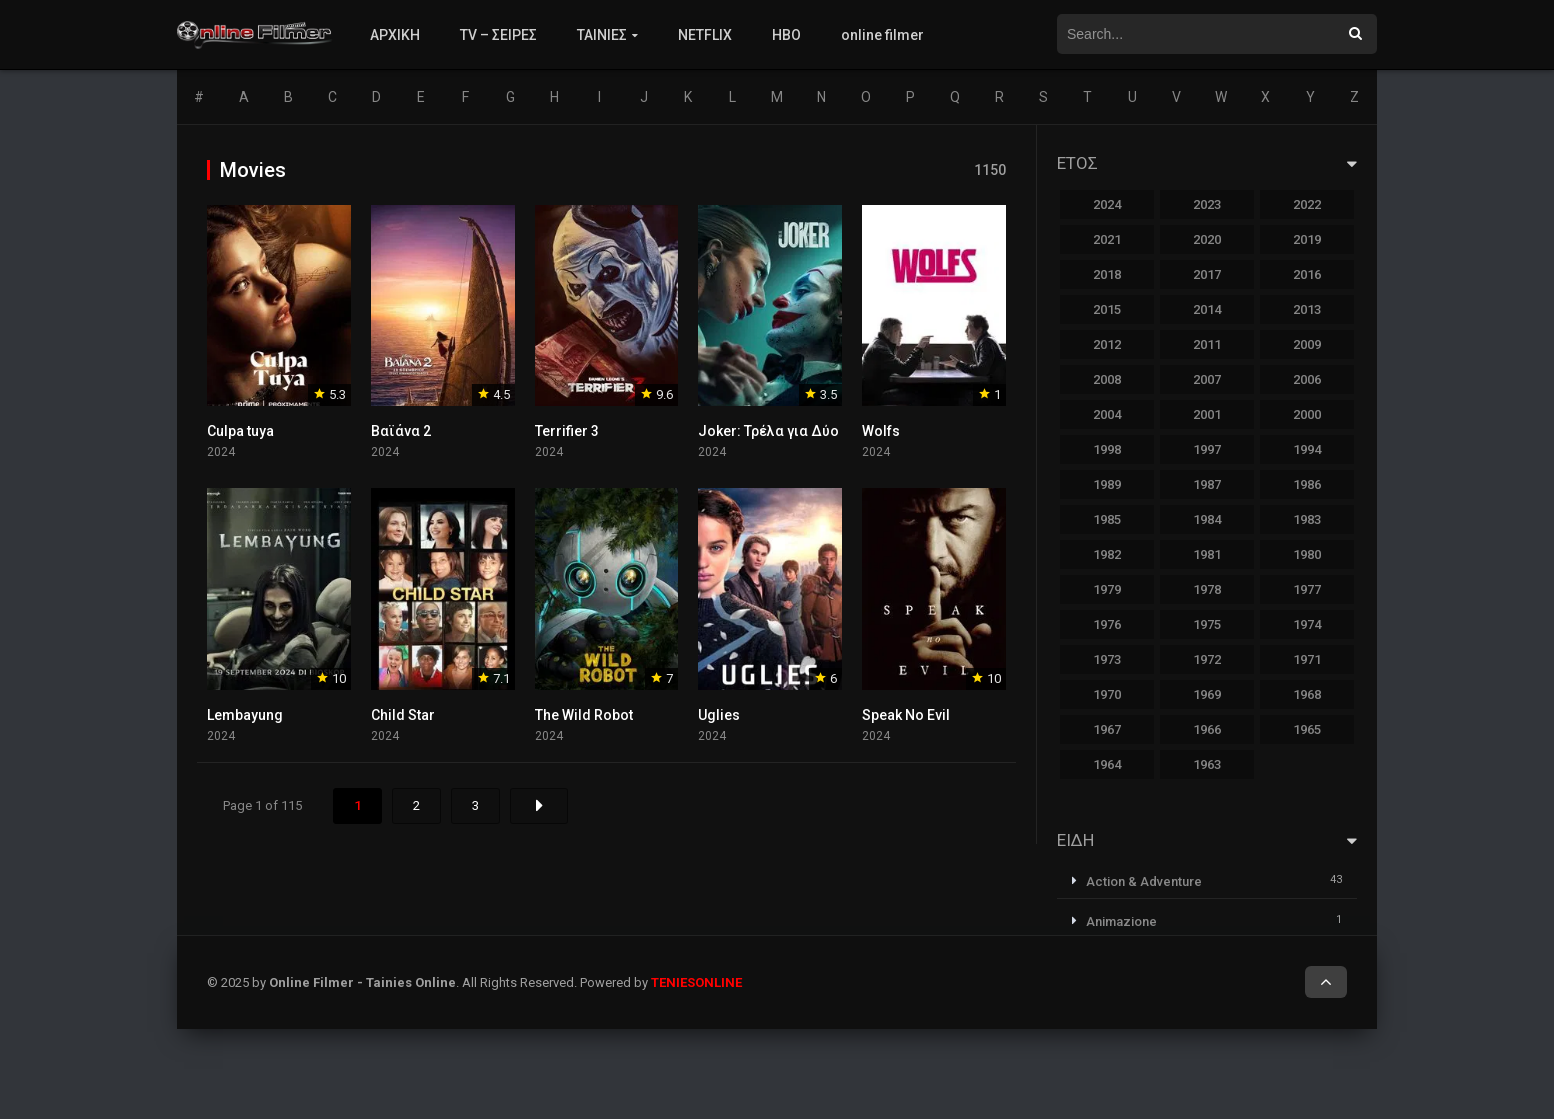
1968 (1307, 694)
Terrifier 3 (567, 431)
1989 (1107, 484)
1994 (1307, 449)
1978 (1207, 589)
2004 (1107, 414)
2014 (1207, 309)
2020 (1207, 239)
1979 (1107, 589)
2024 (1107, 204)
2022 (1307, 204)
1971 (1307, 659)
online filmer (882, 35)
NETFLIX (705, 35)
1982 (1107, 554)
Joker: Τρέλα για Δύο (768, 431)
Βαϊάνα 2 (401, 431)
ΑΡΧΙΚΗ (395, 35)
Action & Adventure (1144, 881)
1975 (1207, 624)
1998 (1107, 449)
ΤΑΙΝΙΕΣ (602, 35)
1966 (1207, 729)
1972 (1207, 659)
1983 (1307, 519)
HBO (786, 35)
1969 (1207, 694)
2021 (1107, 239)
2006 (1307, 379)
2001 (1207, 414)
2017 (1207, 274)
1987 (1207, 484)
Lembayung (245, 715)
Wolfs (881, 431)
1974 (1307, 624)
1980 (1307, 554)
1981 (1207, 554)
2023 (1207, 204)
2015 (1107, 309)
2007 (1207, 379)
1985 (1107, 519)
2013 (1307, 309)
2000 (1307, 414)
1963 (1207, 764)
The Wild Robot (584, 715)
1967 (1107, 729)
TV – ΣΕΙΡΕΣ (498, 35)
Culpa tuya (240, 431)
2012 (1107, 344)
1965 (1307, 729)
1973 (1107, 659)
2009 (1307, 344)
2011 (1207, 344)
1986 (1307, 484)
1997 (1207, 449)
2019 (1307, 239)
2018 (1107, 274)
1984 (1207, 519)
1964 (1107, 764)
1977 (1307, 589)
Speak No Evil (906, 715)
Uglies (719, 715)
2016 (1307, 274)
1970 (1107, 694)
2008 (1107, 379)
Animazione (1121, 921)
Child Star (403, 715)
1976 (1107, 624)
